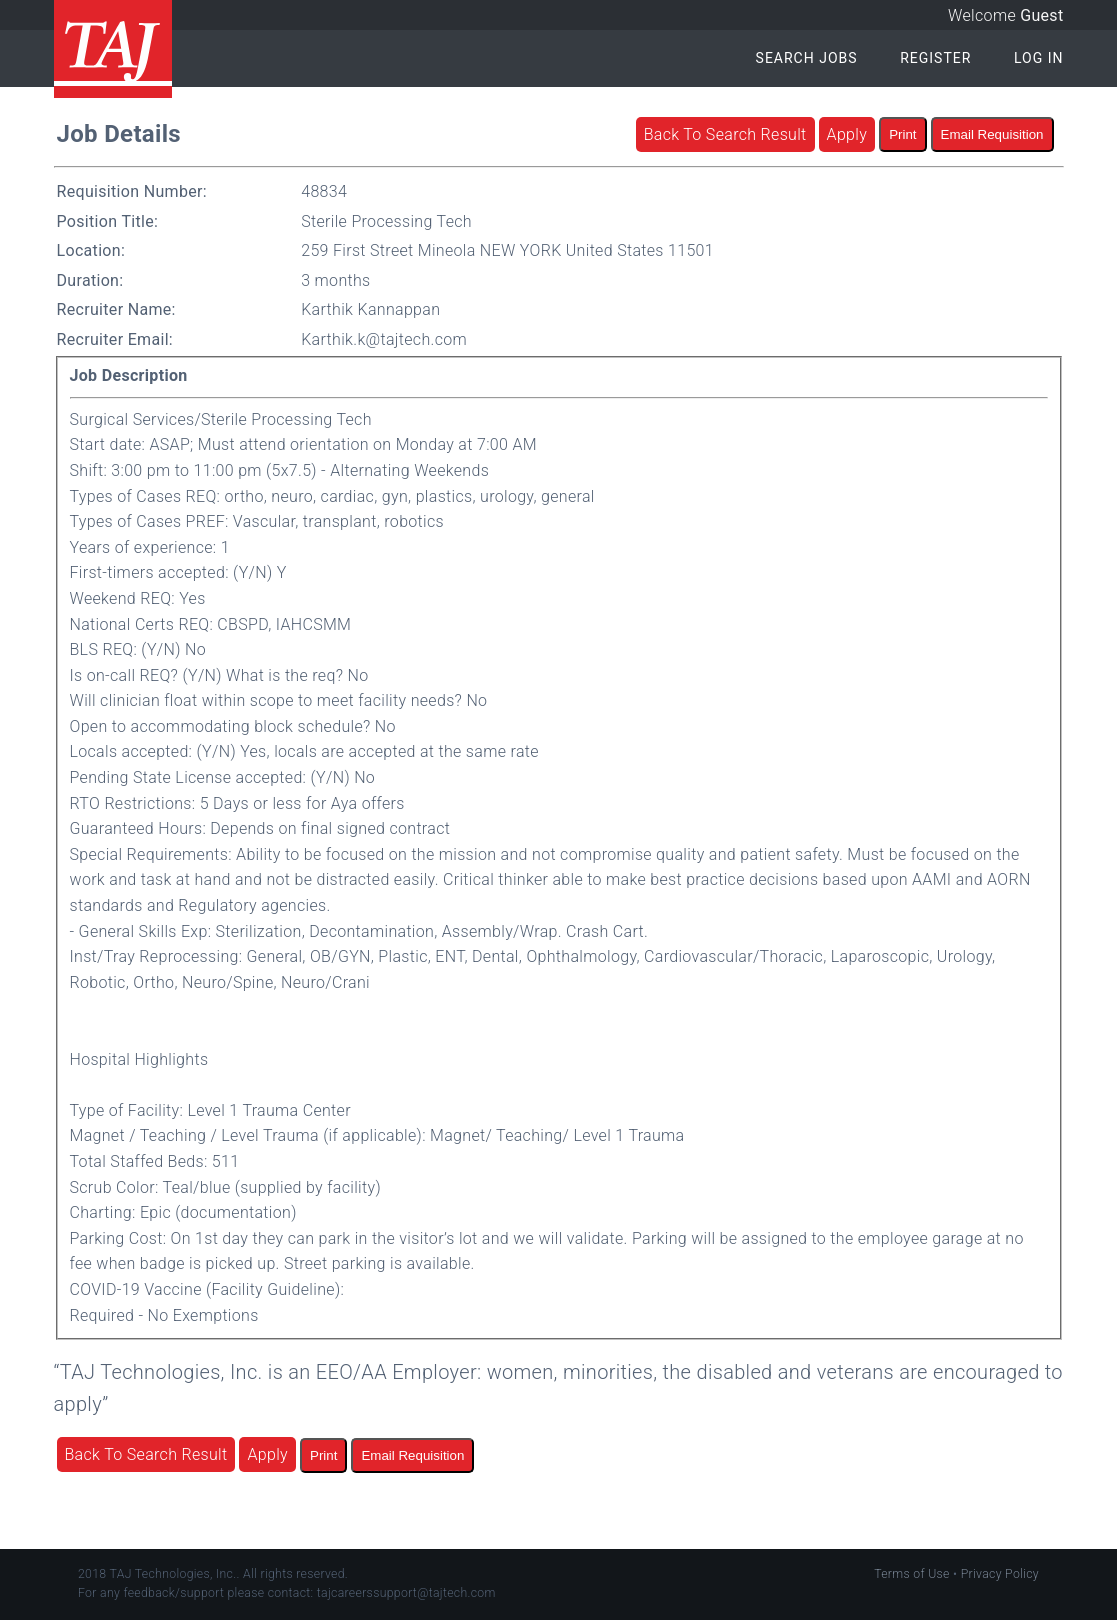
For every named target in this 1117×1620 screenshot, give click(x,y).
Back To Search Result (725, 134)
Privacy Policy (1000, 1574)
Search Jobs (807, 58)
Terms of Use (912, 1574)
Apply (847, 134)
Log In (1039, 58)
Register (935, 58)
